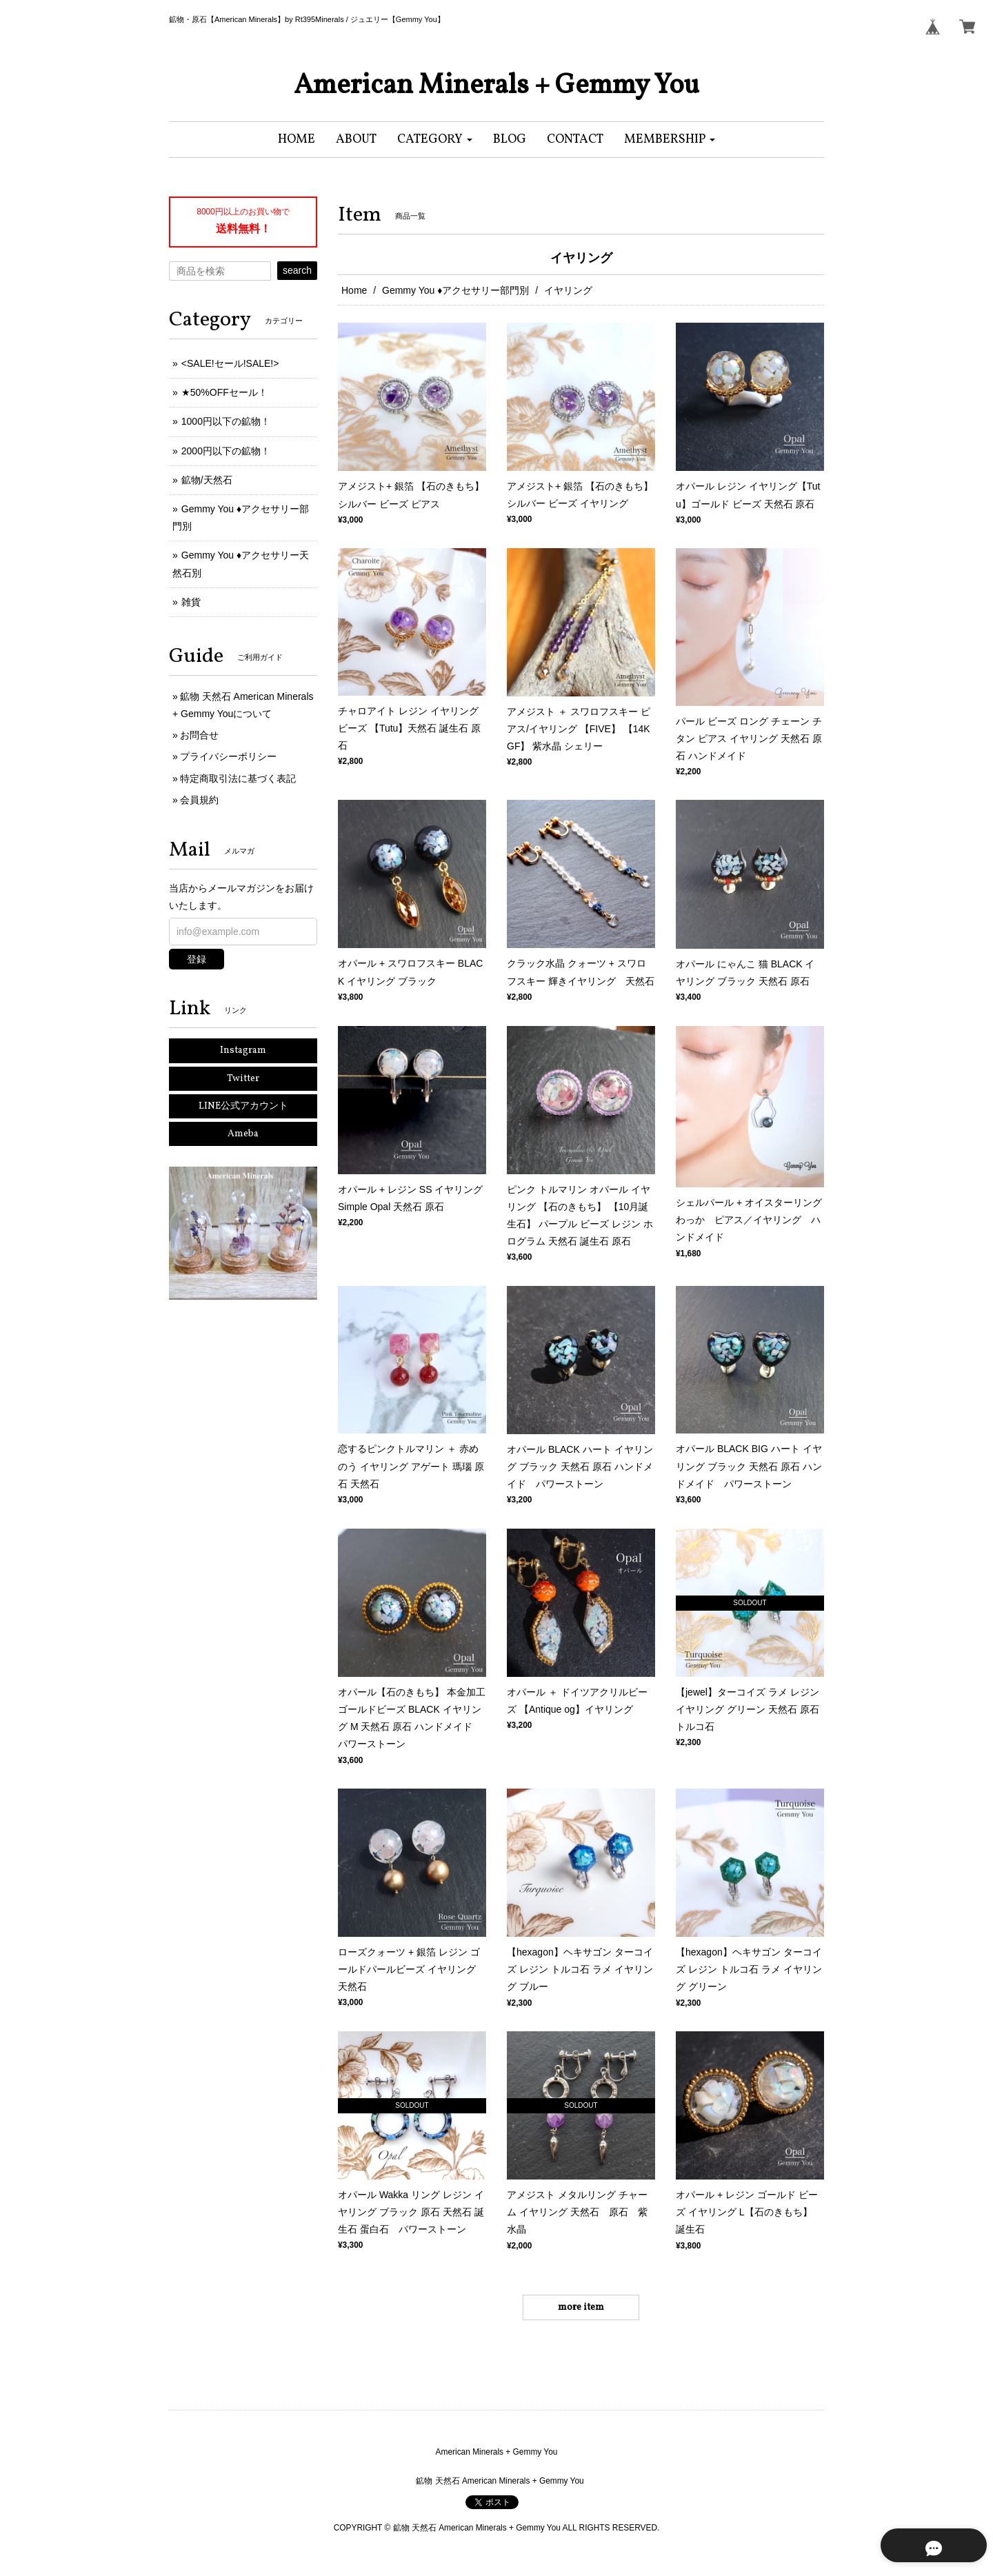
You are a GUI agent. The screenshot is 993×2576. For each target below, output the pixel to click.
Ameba (243, 1133)
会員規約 (199, 799)
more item (581, 2307)
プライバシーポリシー (228, 756)
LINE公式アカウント (243, 1106)
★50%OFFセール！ (224, 392)
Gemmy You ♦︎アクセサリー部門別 (455, 290)
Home (354, 290)
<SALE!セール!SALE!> (230, 363)
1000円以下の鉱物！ (225, 421)
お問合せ (199, 735)
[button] (435, 139)
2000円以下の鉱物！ (225, 450)
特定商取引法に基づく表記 (238, 778)
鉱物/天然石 (206, 479)
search (297, 270)
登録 (196, 959)
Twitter (243, 1078)
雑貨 (191, 601)
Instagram (243, 1050)
